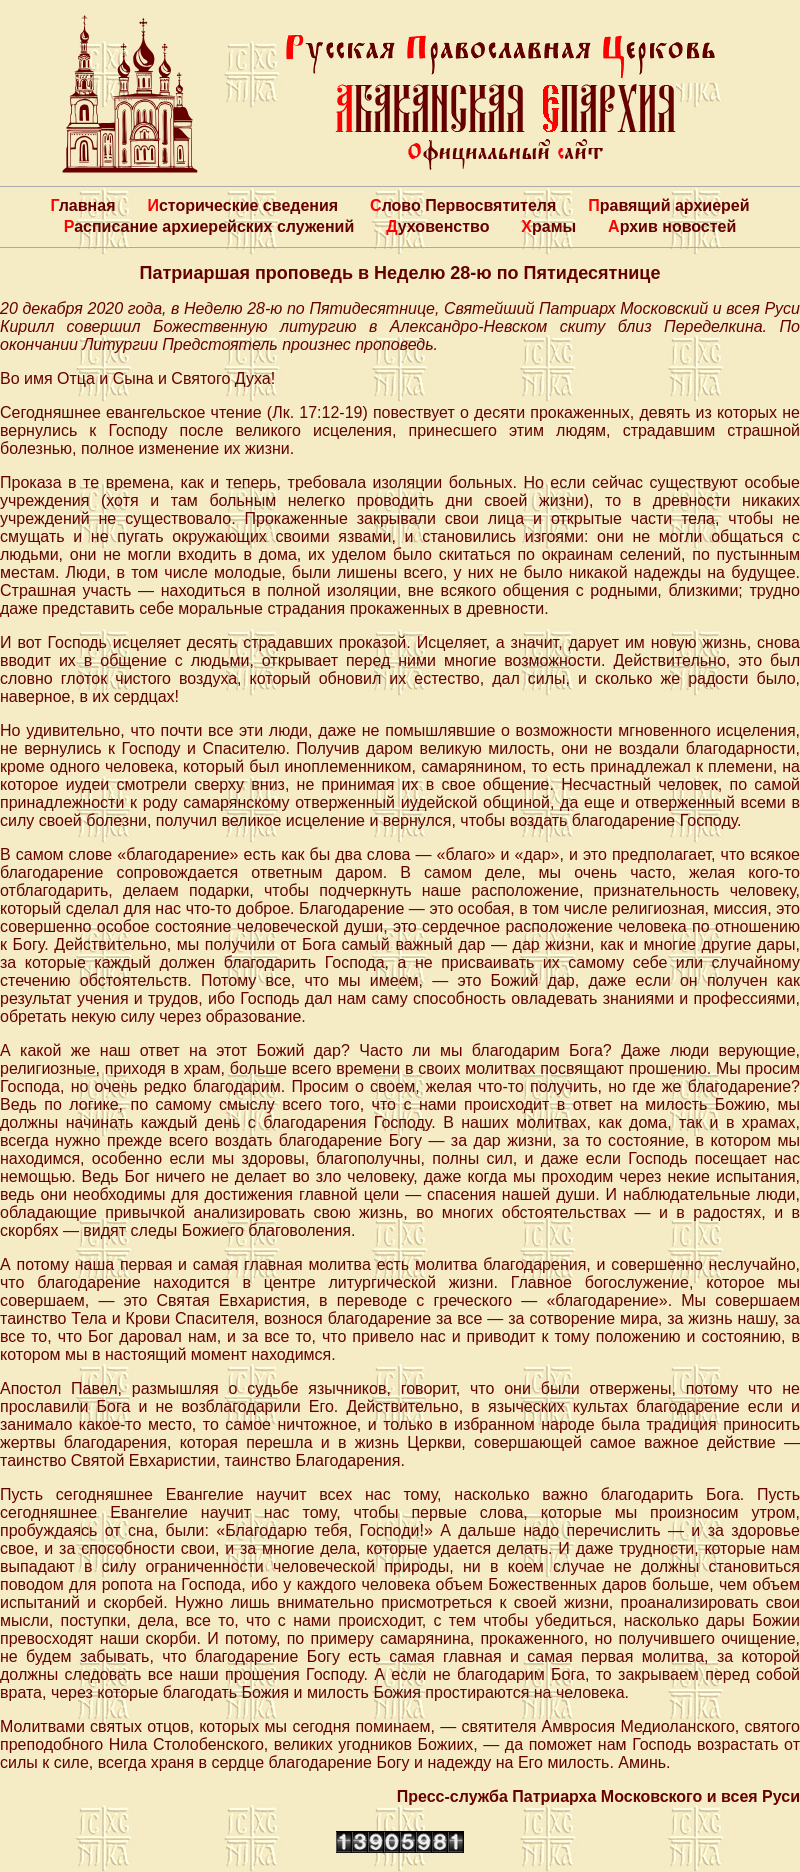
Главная (82, 205)
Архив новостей (672, 226)
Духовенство (437, 226)
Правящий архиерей (668, 205)
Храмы (548, 226)
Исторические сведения (242, 205)
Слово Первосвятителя (463, 205)
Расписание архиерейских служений (209, 226)
